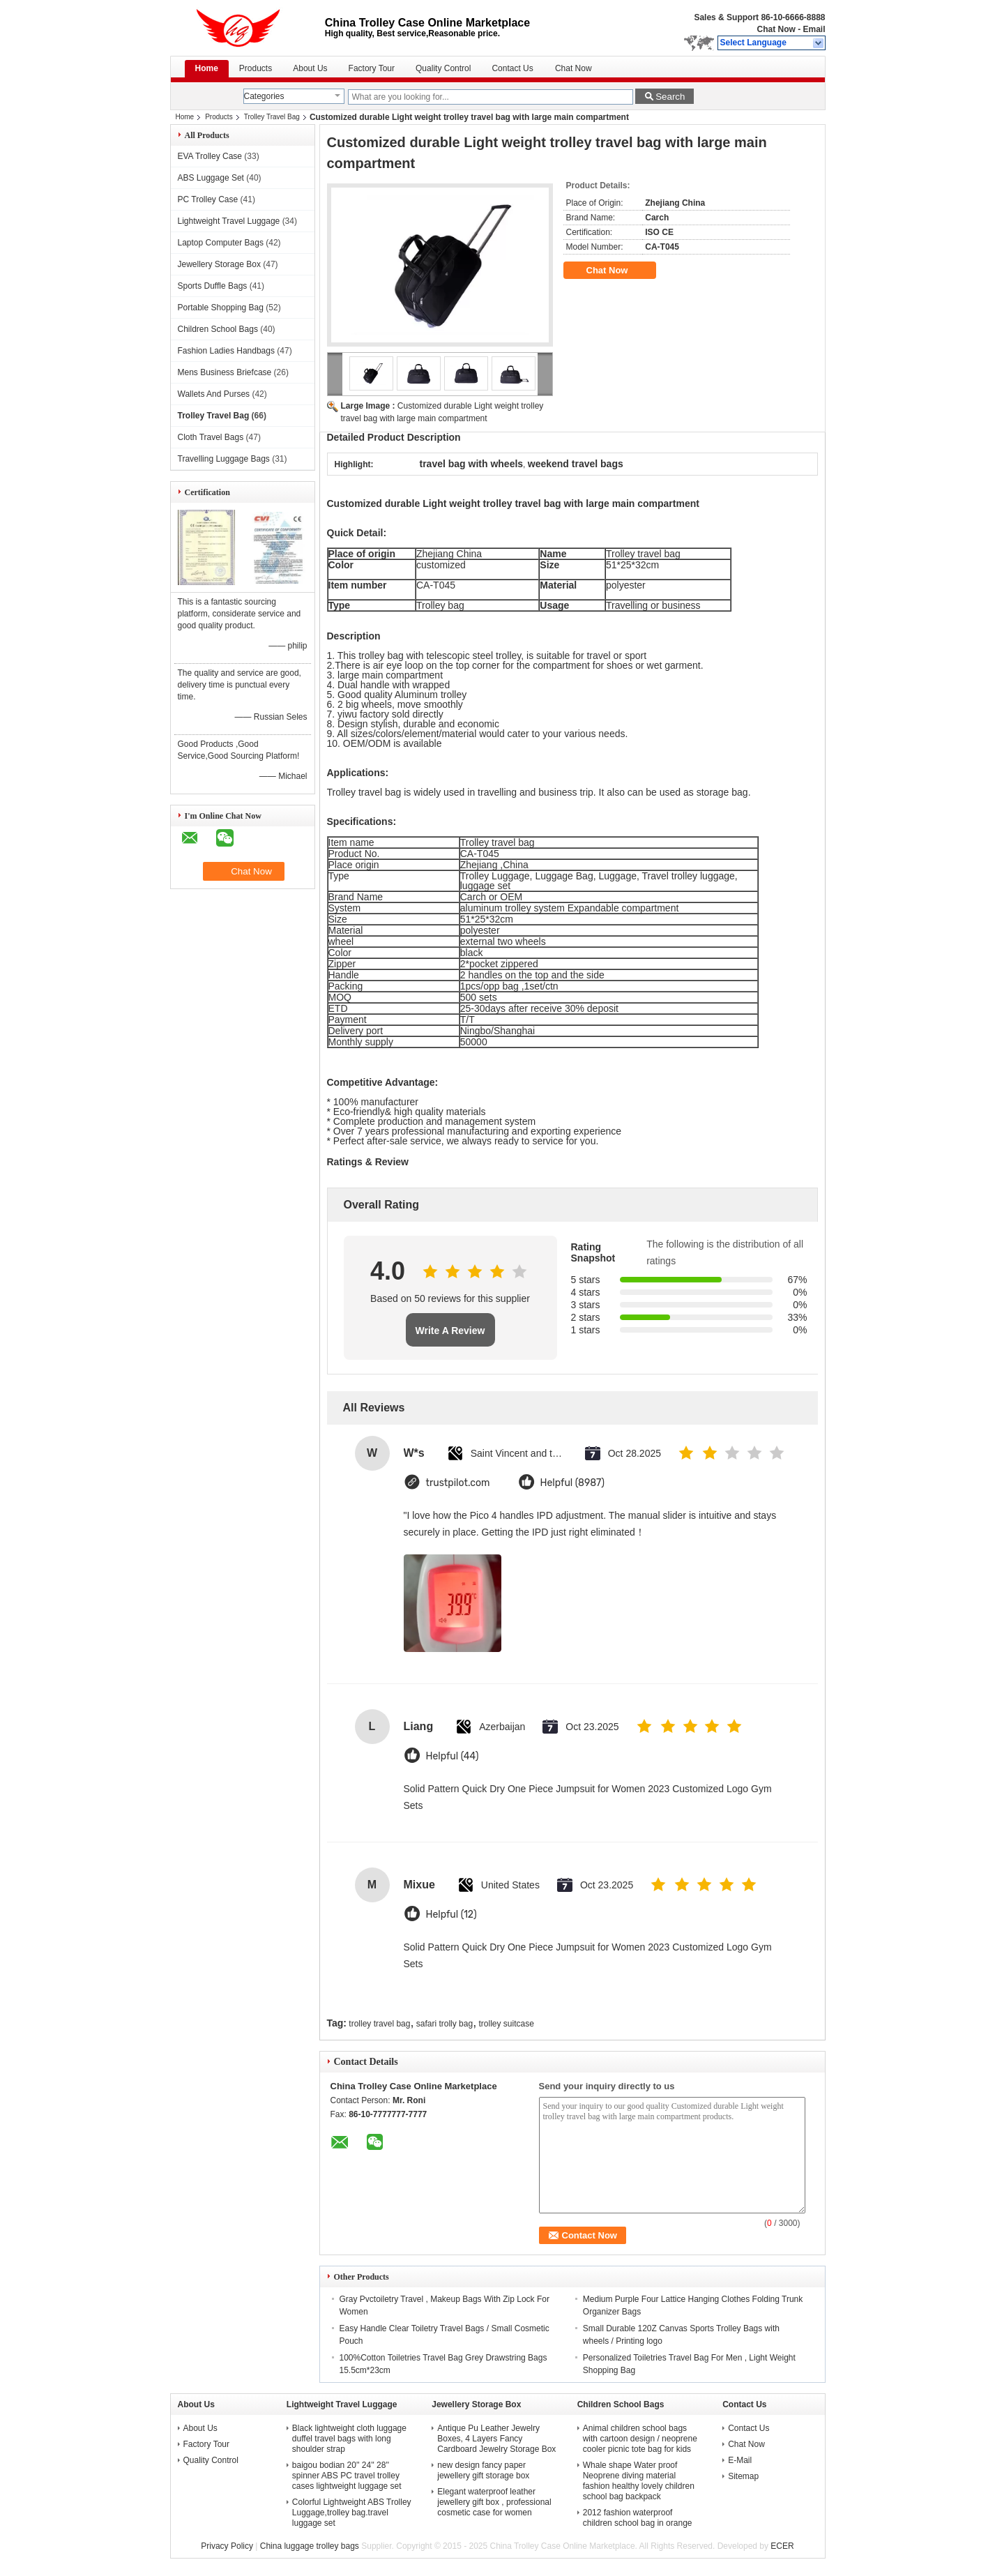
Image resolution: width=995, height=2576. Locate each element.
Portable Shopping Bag (221, 307)
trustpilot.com (458, 1483)
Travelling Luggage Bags (224, 459)
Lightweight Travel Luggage (229, 221)
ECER (781, 2546)
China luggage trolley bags (309, 2546)
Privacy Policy (227, 2546)
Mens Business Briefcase (225, 372)
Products (255, 68)
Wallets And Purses (214, 394)
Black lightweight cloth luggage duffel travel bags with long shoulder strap (349, 2438)
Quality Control (443, 68)
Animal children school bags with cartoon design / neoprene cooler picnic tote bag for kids (640, 2438)
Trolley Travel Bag (272, 117)
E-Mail (740, 2460)
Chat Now (776, 29)
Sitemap (743, 2476)
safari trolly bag (444, 2024)
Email (814, 29)
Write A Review (450, 1330)
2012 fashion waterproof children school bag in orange (637, 2518)
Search (670, 96)
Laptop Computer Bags (221, 243)
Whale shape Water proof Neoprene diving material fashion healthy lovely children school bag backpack (638, 2480)
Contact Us (512, 68)
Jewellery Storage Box (219, 264)
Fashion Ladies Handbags (226, 351)
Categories (264, 96)
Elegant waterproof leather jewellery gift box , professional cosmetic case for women (494, 2502)
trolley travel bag (379, 2024)
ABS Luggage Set (211, 178)
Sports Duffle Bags (213, 286)
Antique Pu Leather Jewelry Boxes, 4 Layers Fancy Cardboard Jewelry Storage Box (496, 2438)
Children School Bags (218, 329)
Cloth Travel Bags (211, 437)
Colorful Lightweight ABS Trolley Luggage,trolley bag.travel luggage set (351, 2512)
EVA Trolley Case (210, 156)
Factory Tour (372, 68)
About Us (310, 68)
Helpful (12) (451, 1914)
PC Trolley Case (208, 199)
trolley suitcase (506, 2024)
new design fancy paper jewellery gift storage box (483, 2470)
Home (206, 68)
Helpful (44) (452, 1756)
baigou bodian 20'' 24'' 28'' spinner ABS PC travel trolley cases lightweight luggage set (347, 2475)
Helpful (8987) (572, 1483)
